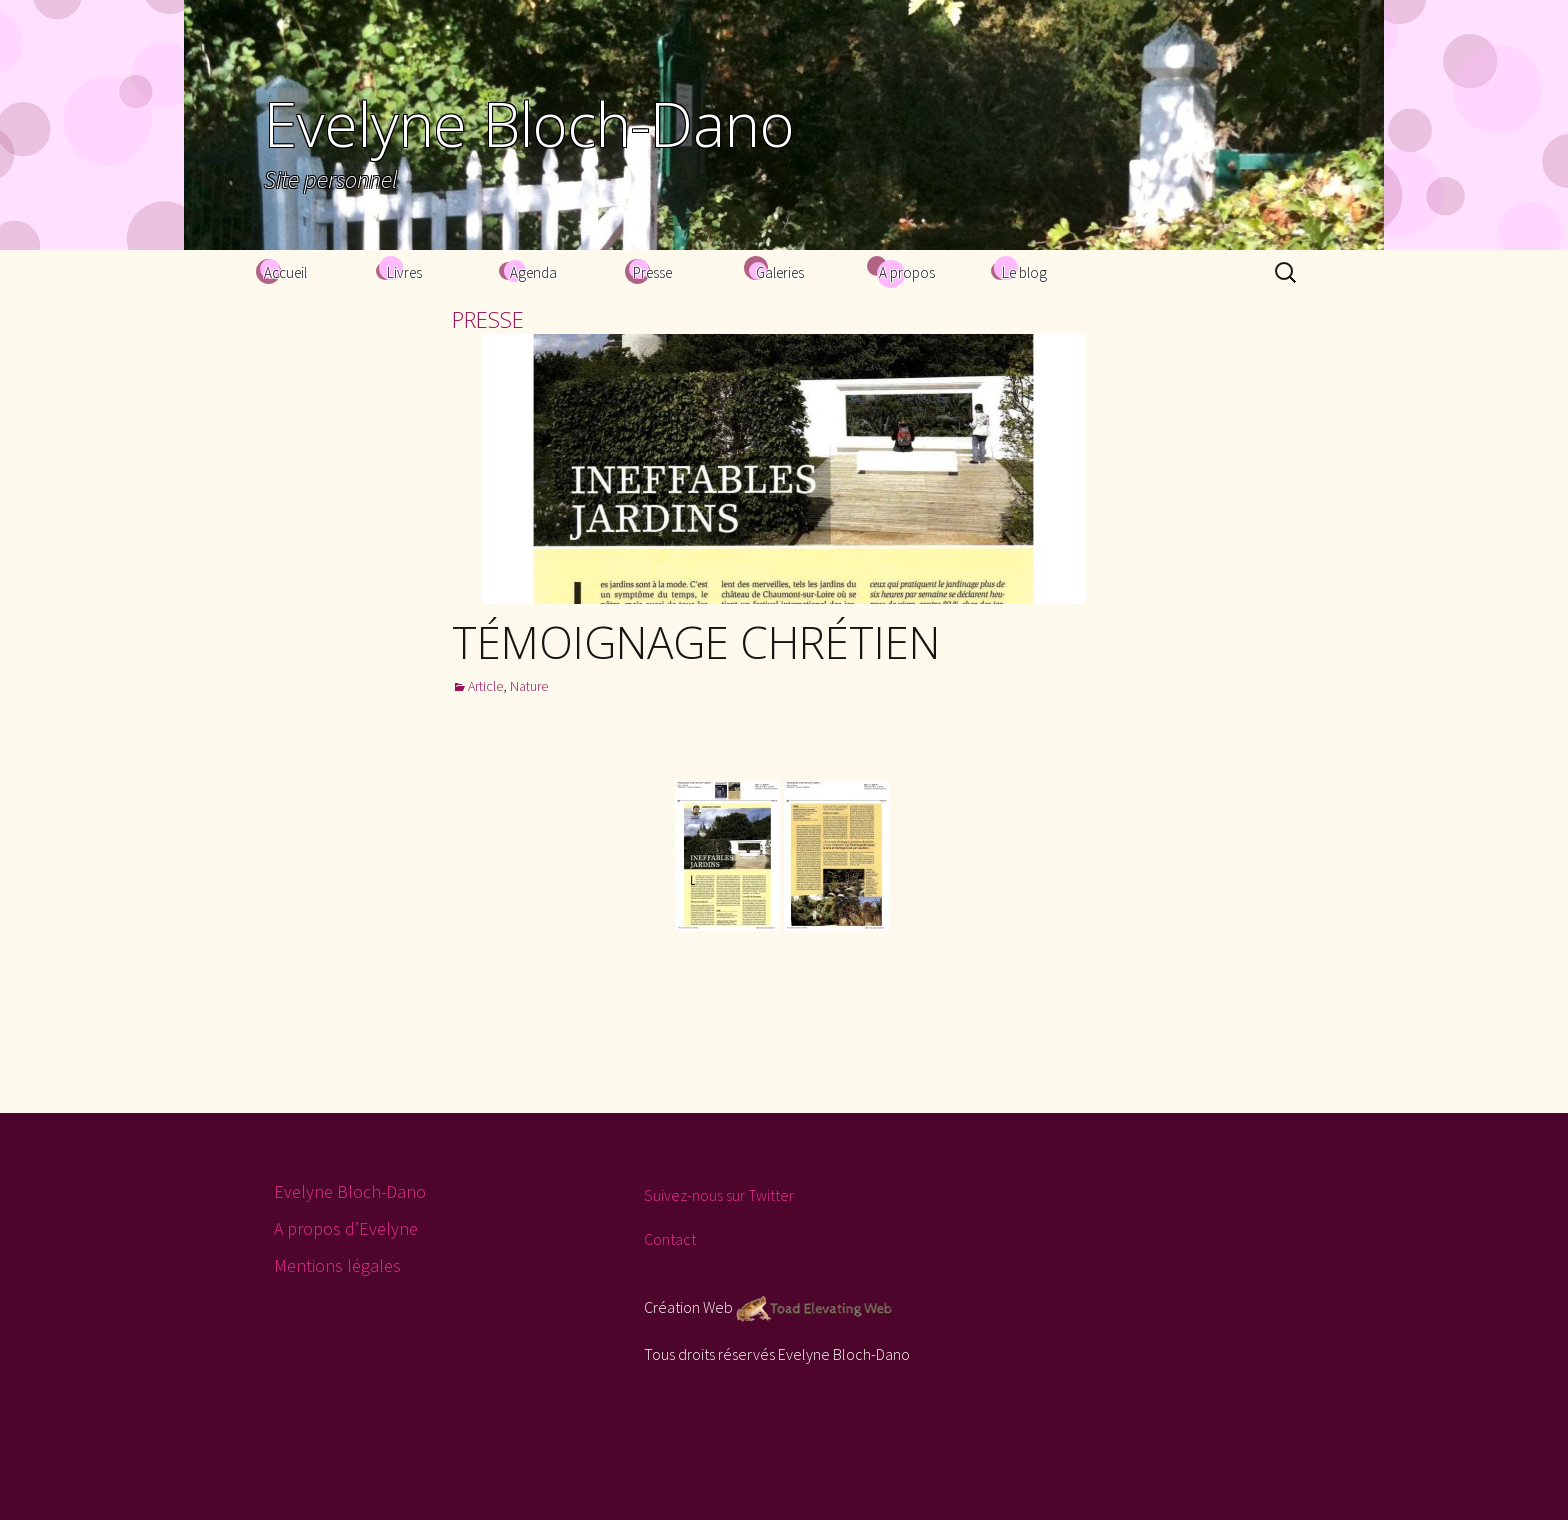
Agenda (533, 272)
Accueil (285, 272)
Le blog (1024, 272)
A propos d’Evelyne (346, 1228)
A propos (907, 272)
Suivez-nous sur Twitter (719, 1195)
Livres (404, 272)
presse (488, 319)
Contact (670, 1239)
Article (485, 686)
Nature (529, 686)
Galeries (780, 272)
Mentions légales (337, 1265)
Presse (652, 272)
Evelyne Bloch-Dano (350, 1191)
